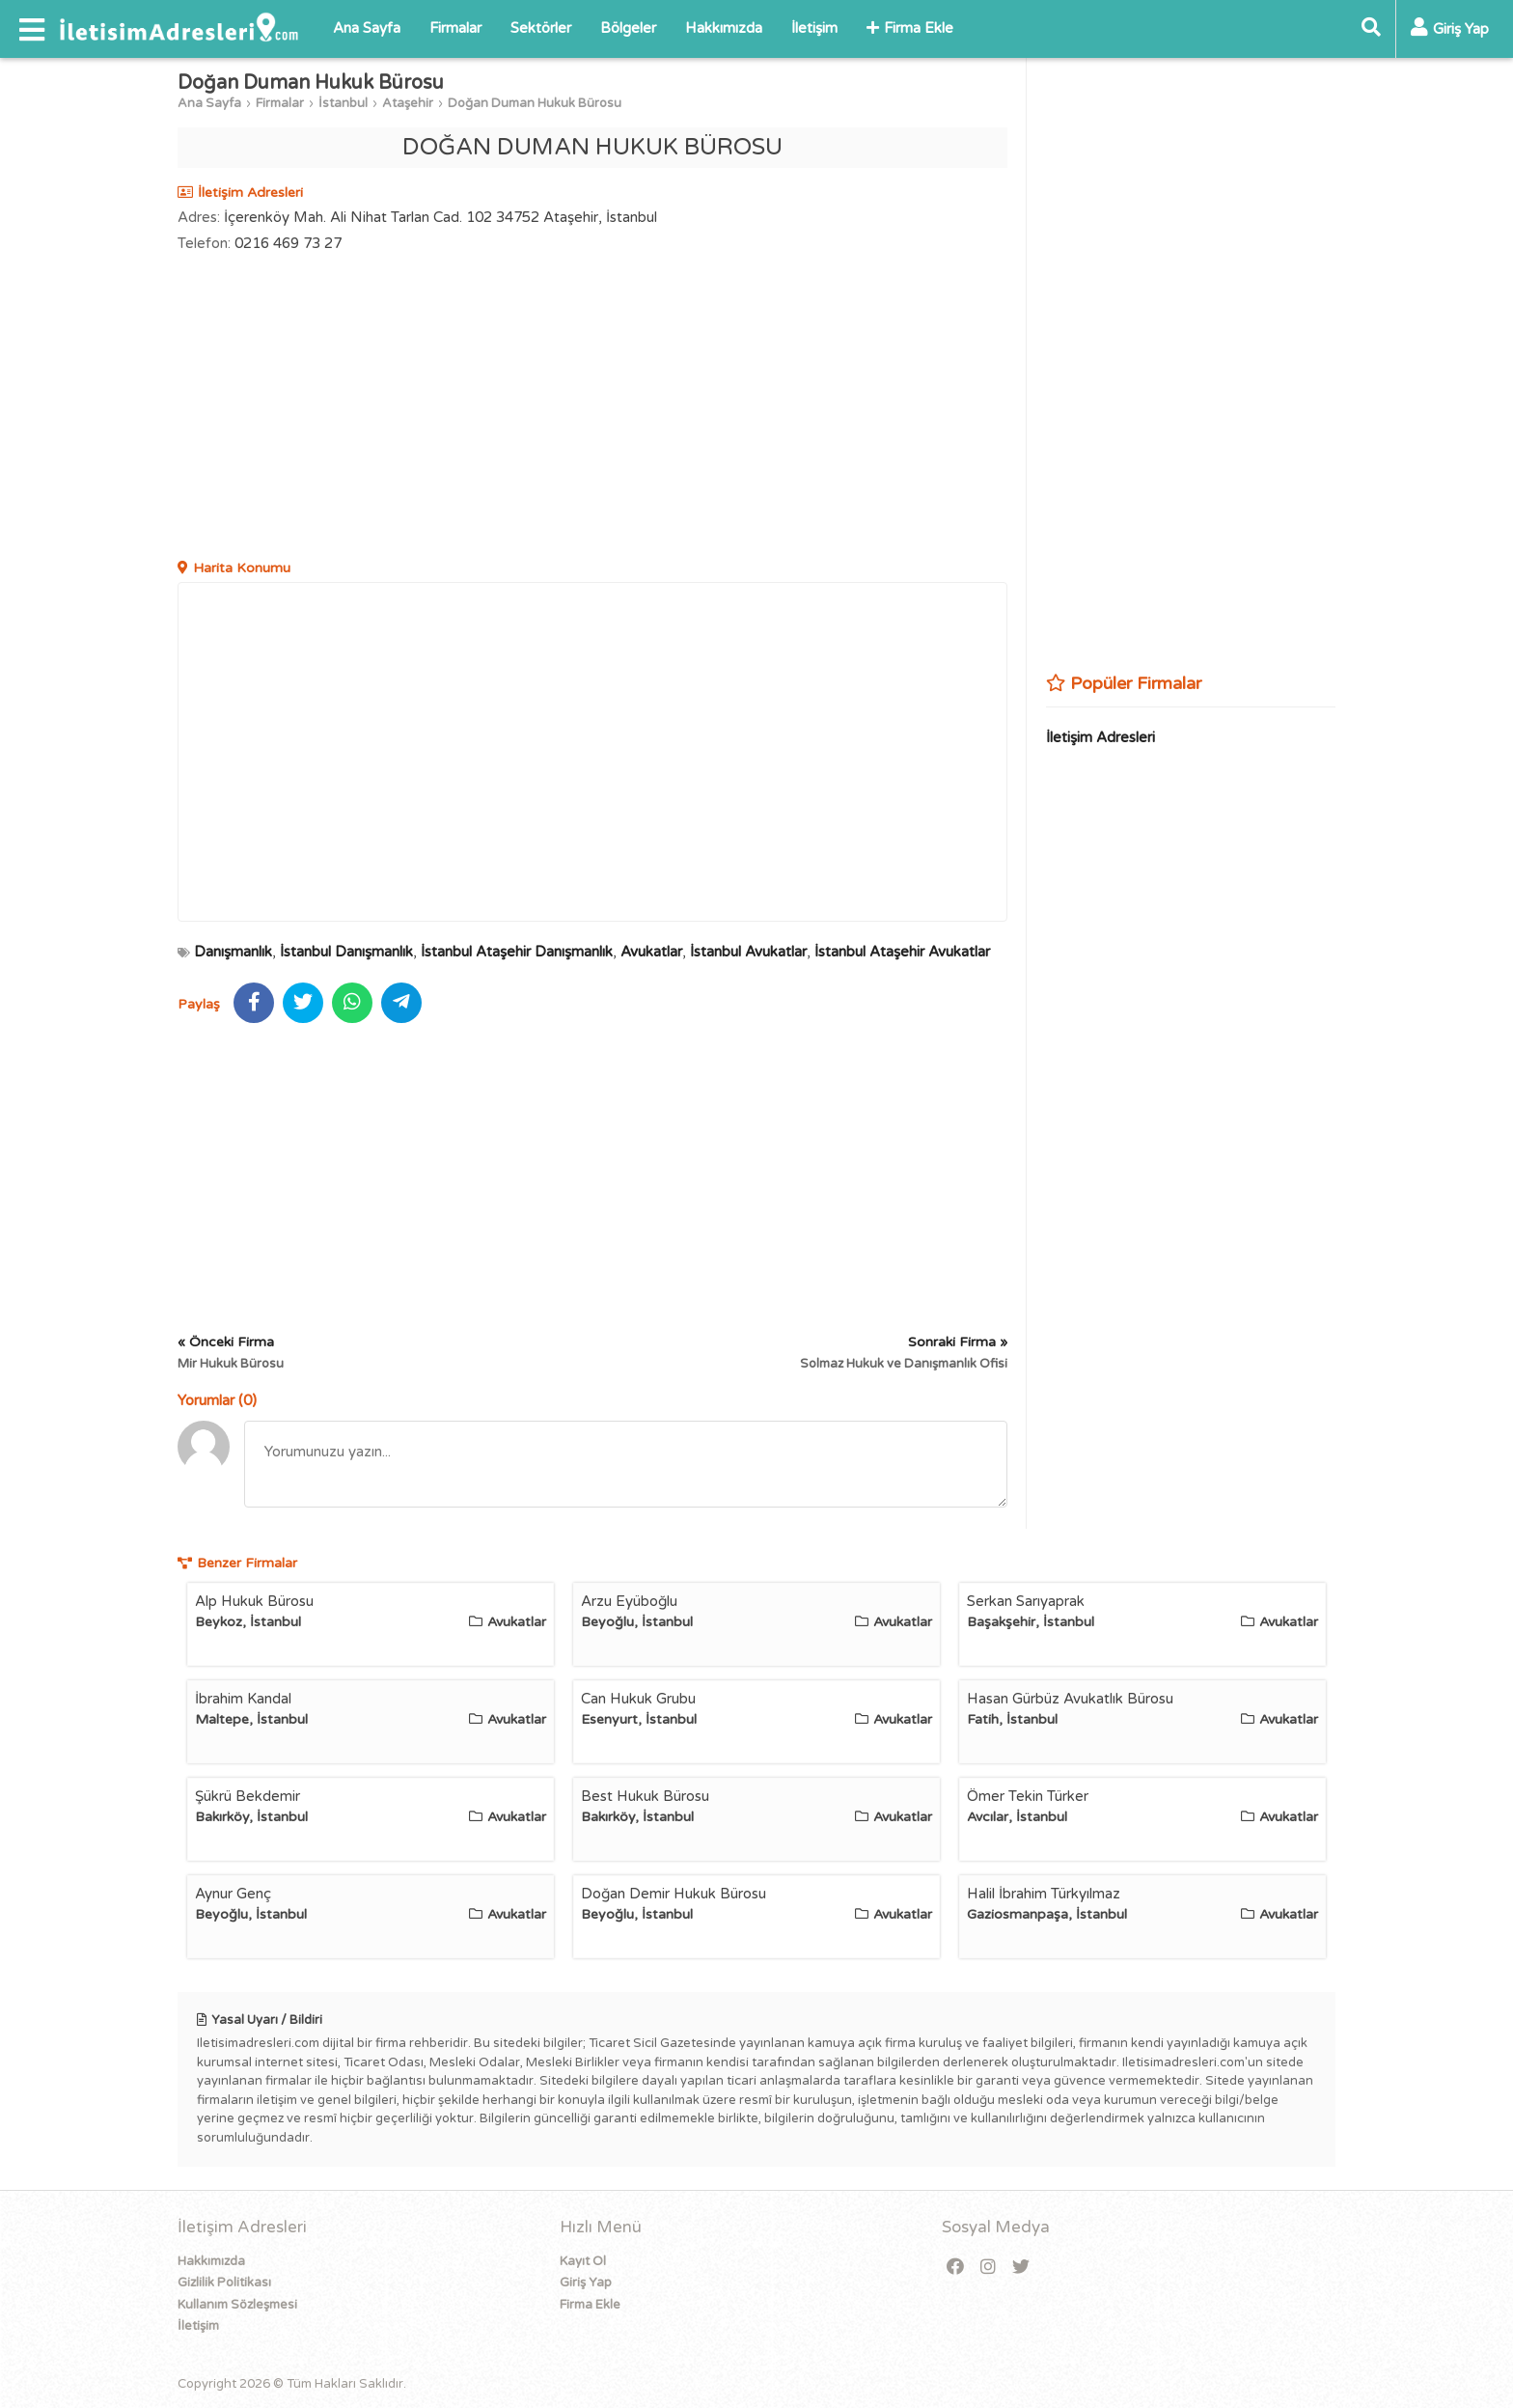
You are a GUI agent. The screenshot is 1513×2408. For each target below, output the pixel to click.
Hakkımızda (723, 28)
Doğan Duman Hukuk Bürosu (534, 103)
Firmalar (455, 28)
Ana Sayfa (366, 28)
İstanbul (343, 103)
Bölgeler (628, 28)
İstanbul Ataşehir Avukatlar (902, 951)
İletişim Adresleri (1100, 737)
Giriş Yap (586, 2282)
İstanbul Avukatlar (748, 951)
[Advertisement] (592, 408)
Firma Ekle (910, 28)
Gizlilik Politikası (224, 2282)
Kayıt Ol (583, 2261)
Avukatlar (651, 951)
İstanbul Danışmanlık (346, 951)
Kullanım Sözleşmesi (237, 2304)
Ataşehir (407, 103)
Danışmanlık (233, 951)
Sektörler (540, 28)
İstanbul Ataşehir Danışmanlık (517, 951)
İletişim (814, 28)
